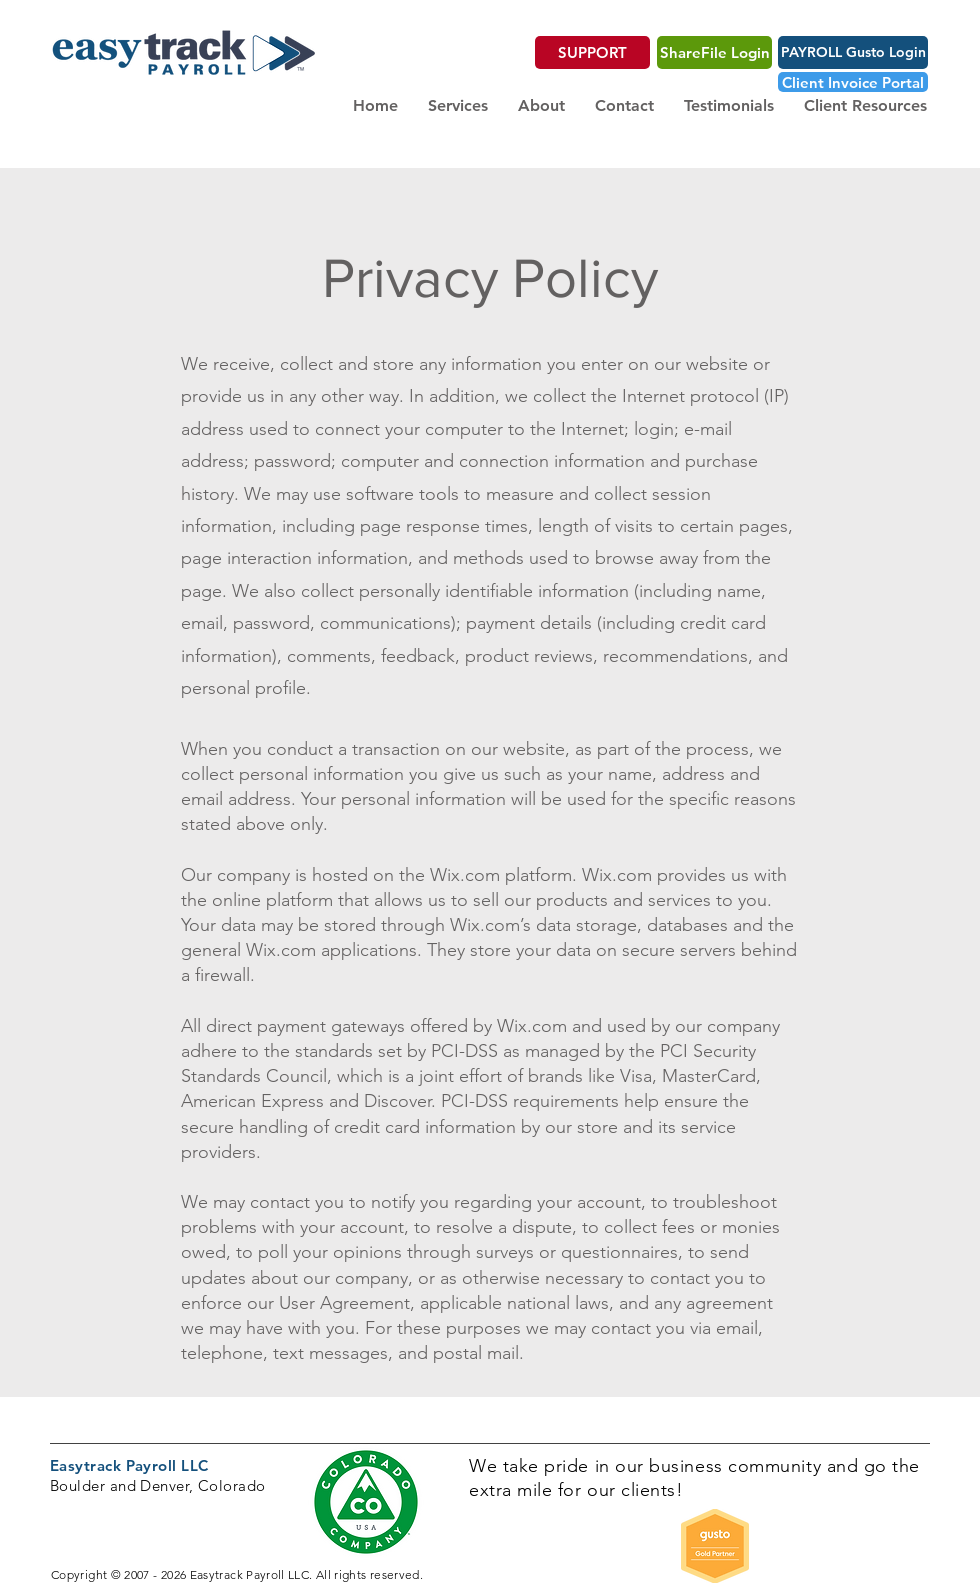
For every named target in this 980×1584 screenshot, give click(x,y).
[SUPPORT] (592, 52)
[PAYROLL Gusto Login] (853, 52)
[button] (458, 106)
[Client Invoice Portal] (853, 82)
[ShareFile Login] (714, 52)
